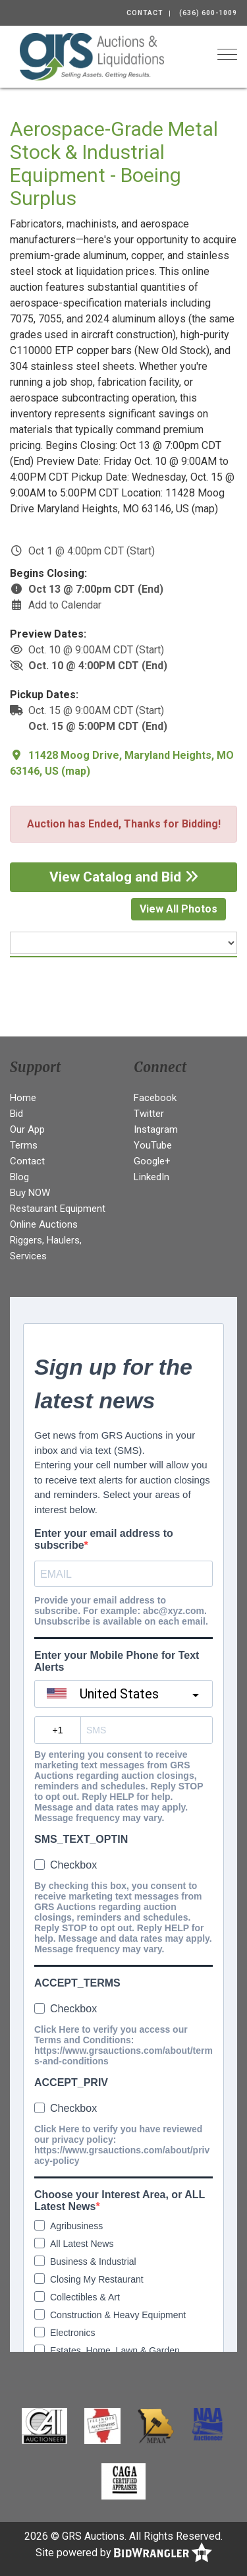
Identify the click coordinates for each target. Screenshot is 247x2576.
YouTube (153, 1145)
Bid (16, 1114)
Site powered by (124, 2553)
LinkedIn (151, 1177)
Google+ (152, 1161)
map (75, 771)
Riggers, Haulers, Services (46, 1248)
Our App (27, 1129)
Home (23, 1098)
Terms (24, 1145)
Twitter (149, 1114)
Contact (144, 12)
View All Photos (178, 909)
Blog (19, 1177)
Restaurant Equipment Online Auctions (57, 1216)
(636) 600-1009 (208, 12)
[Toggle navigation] (227, 54)
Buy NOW (30, 1193)
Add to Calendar (64, 605)
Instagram (156, 1129)
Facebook (155, 1098)
